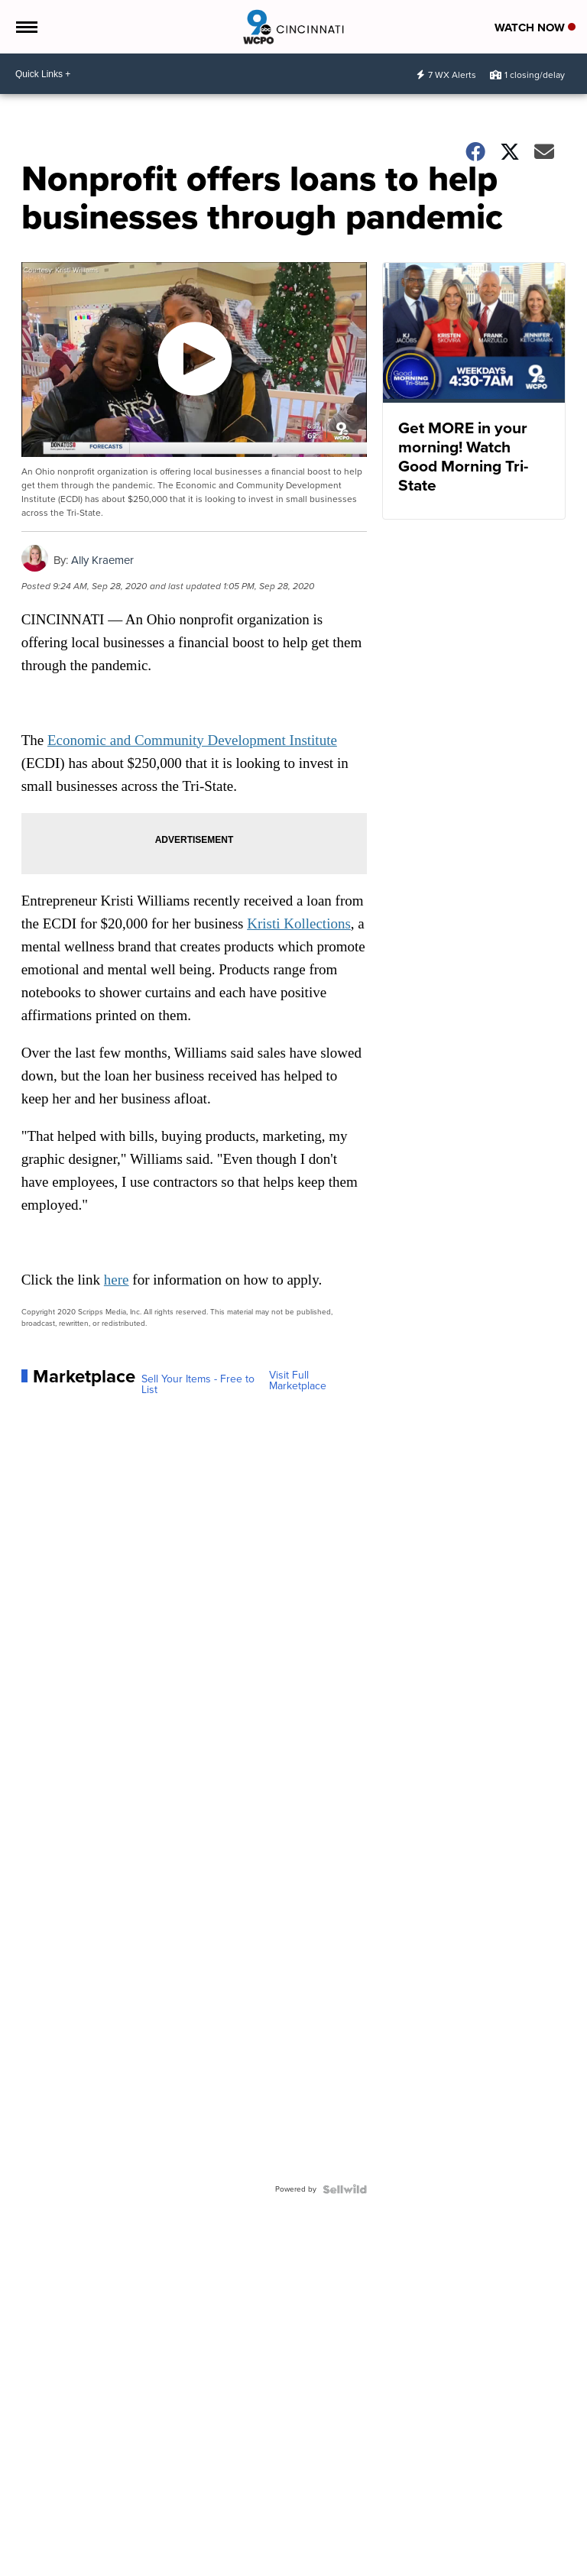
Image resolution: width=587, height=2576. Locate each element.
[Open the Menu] (25, 26)
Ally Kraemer (102, 560)
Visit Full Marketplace (297, 1381)
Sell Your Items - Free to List (198, 1384)
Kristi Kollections (299, 923)
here (116, 1280)
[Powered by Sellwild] (345, 2189)
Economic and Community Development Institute (192, 740)
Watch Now (535, 27)
